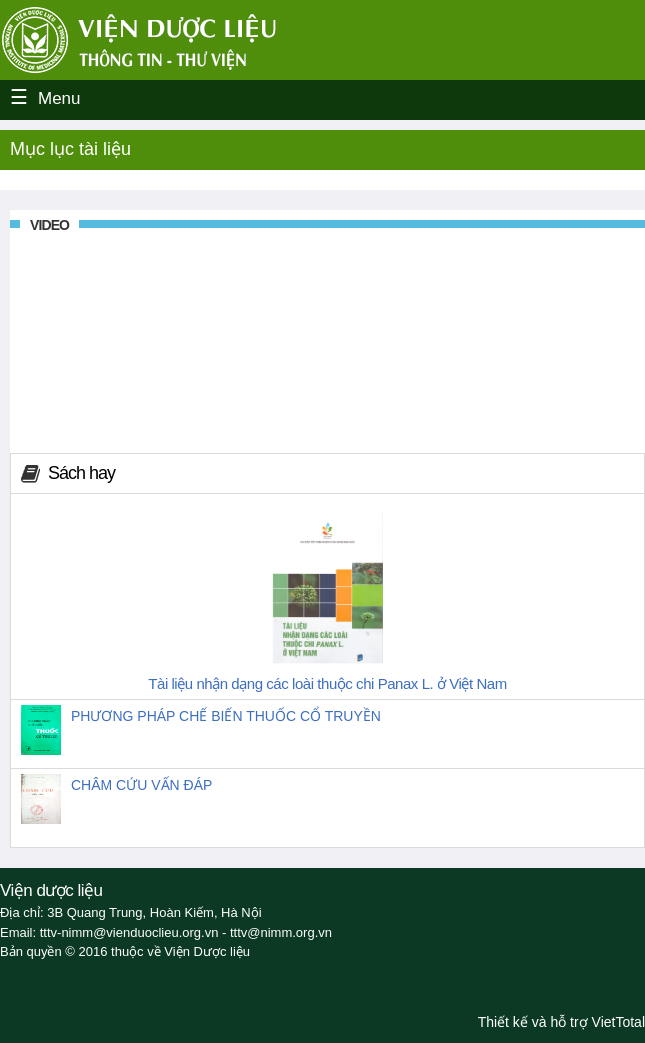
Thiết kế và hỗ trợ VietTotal (561, 1022)
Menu (59, 98)
